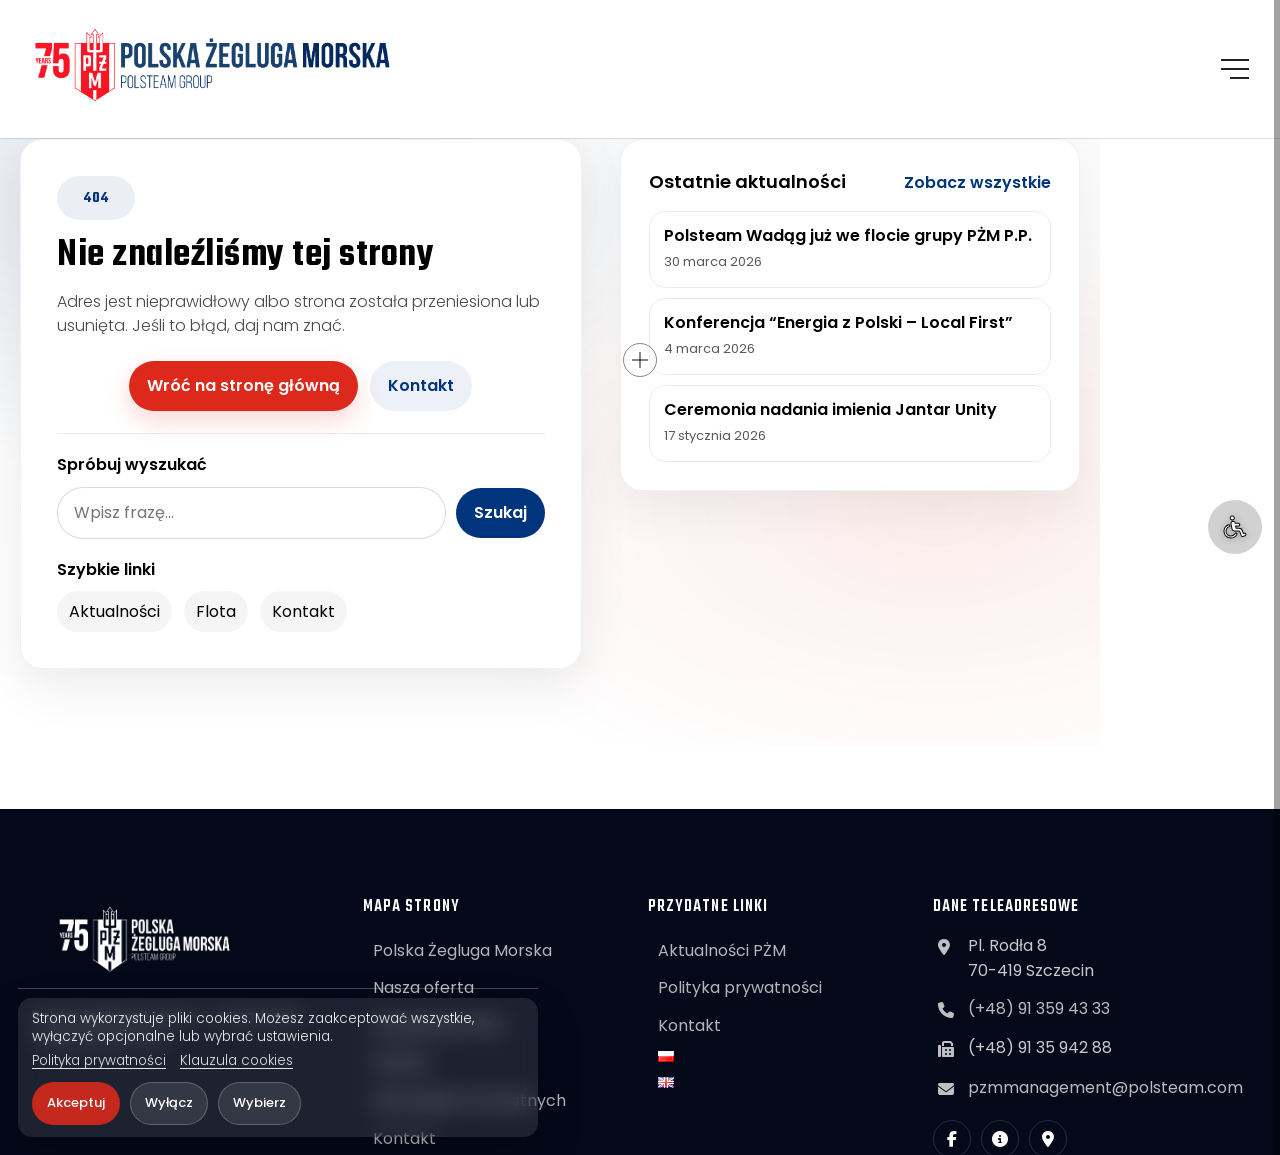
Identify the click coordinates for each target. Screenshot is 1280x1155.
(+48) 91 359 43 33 (1039, 1008)
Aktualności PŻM (722, 950)
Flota (216, 611)
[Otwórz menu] (1235, 69)
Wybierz (259, 1102)
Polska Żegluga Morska (462, 950)
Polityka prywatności (99, 1061)
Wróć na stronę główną (243, 385)
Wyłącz (169, 1102)
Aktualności (114, 611)
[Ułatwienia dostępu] (1235, 527)
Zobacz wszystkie (977, 182)
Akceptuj (76, 1102)
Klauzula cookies (236, 1061)
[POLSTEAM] (213, 65)
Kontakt (421, 385)
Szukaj (500, 512)
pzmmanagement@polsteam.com (1105, 1087)
